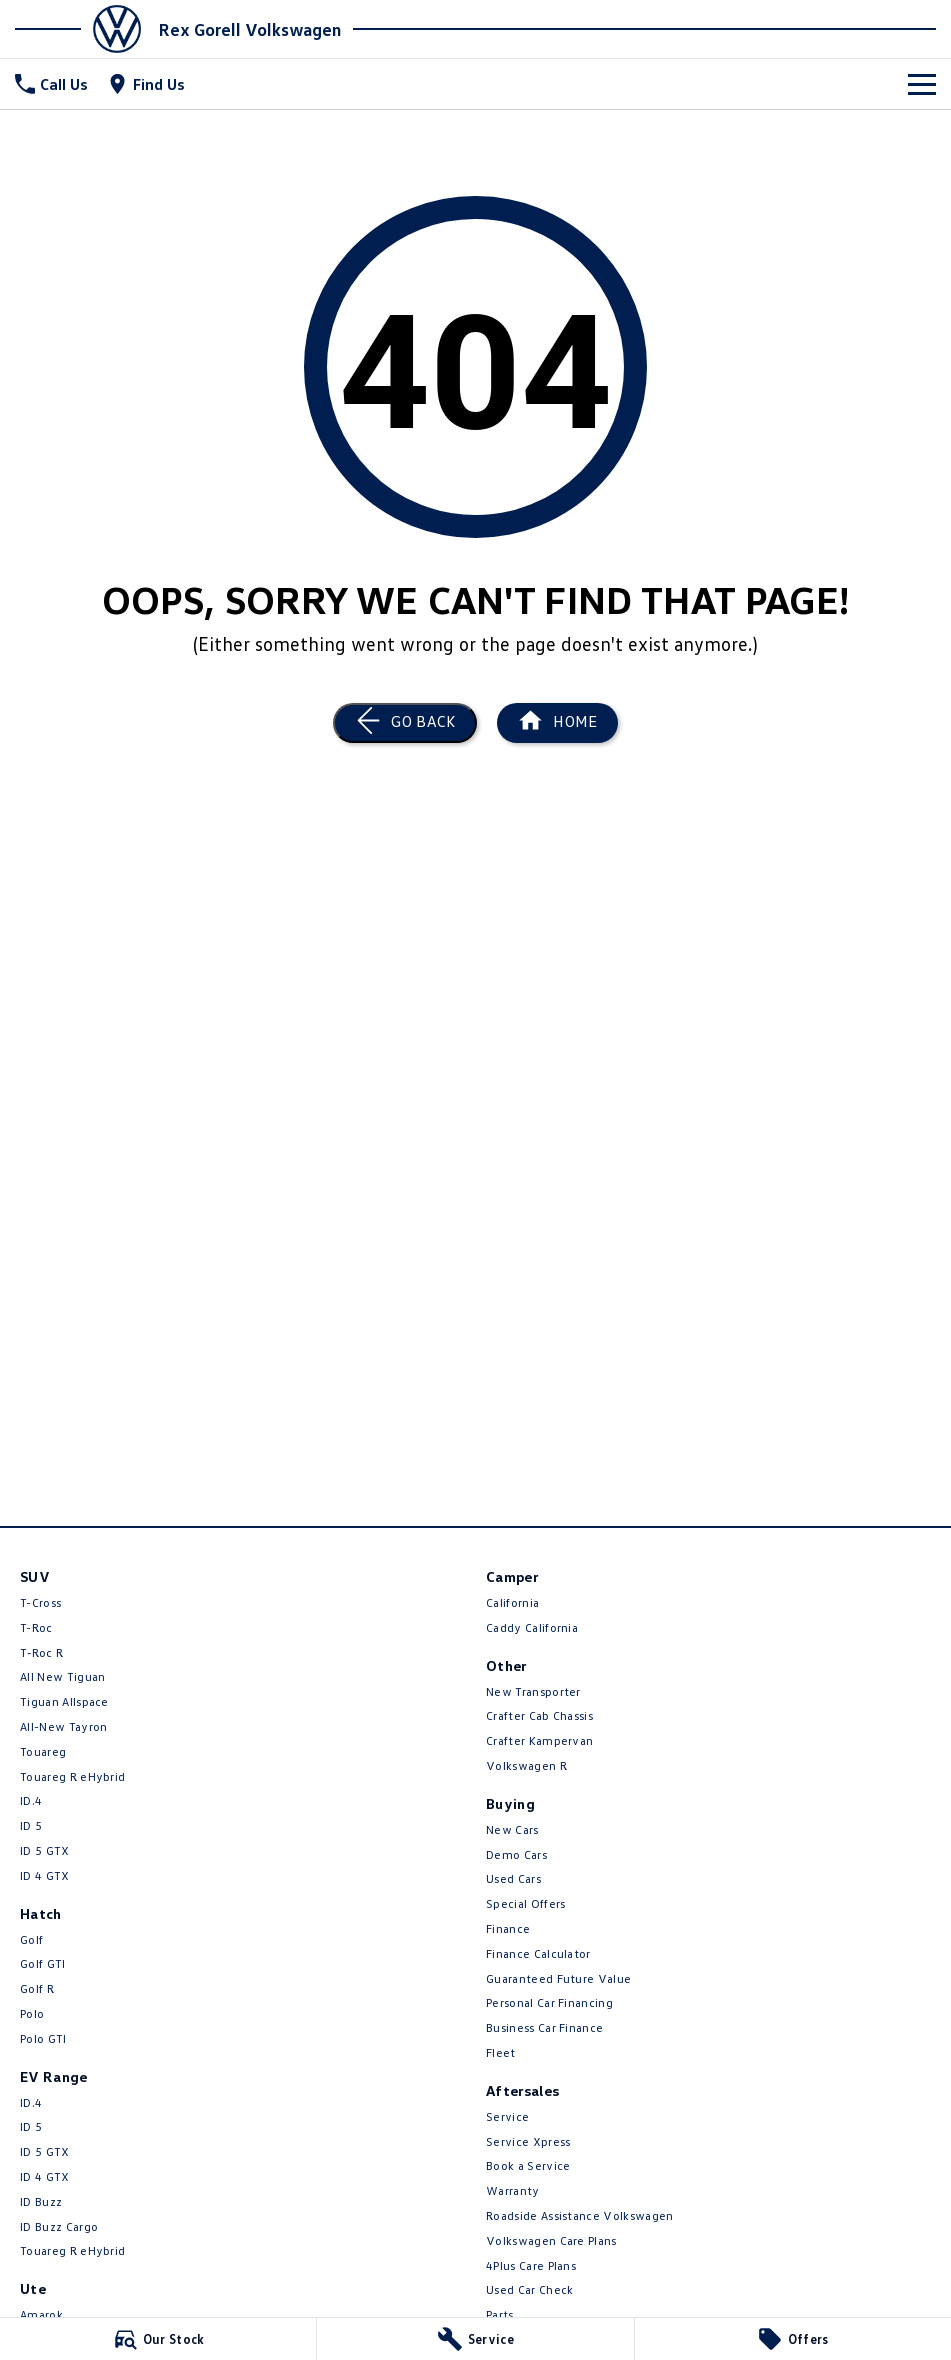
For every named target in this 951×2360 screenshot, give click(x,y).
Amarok (41, 2314)
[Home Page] (84, 29)
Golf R (37, 1988)
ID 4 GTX (45, 1875)
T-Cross (40, 1602)
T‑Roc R (41, 1652)
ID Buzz (41, 2201)
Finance (508, 1928)
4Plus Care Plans (531, 2265)
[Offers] (793, 2339)
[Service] (475, 2339)
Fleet (501, 2052)
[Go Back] (405, 723)
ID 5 (31, 1825)
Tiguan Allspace (64, 1701)
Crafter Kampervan (539, 1740)
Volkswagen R (526, 1765)
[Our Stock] (158, 2339)
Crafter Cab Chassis (539, 1715)
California (512, 1602)
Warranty (513, 2190)
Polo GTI (43, 2038)
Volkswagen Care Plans (551, 2240)
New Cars (512, 1829)
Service (507, 2116)
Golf (31, 1939)
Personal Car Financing (549, 2002)
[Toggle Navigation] (922, 84)
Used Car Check (529, 2289)
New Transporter (533, 1691)
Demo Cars (516, 1854)
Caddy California (532, 1627)
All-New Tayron (63, 1726)
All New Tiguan (62, 1676)
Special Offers (525, 1903)
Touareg (43, 1751)
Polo (32, 2013)
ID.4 (31, 1800)
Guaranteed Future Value (558, 1978)
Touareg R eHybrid (72, 1776)
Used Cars (513, 1878)
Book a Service (528, 2165)
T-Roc (36, 1627)
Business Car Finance (544, 2027)
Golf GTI (43, 1963)
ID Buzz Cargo (59, 2226)
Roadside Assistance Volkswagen (580, 2215)
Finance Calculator (538, 1953)
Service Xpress (528, 2141)
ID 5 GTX (45, 1850)
